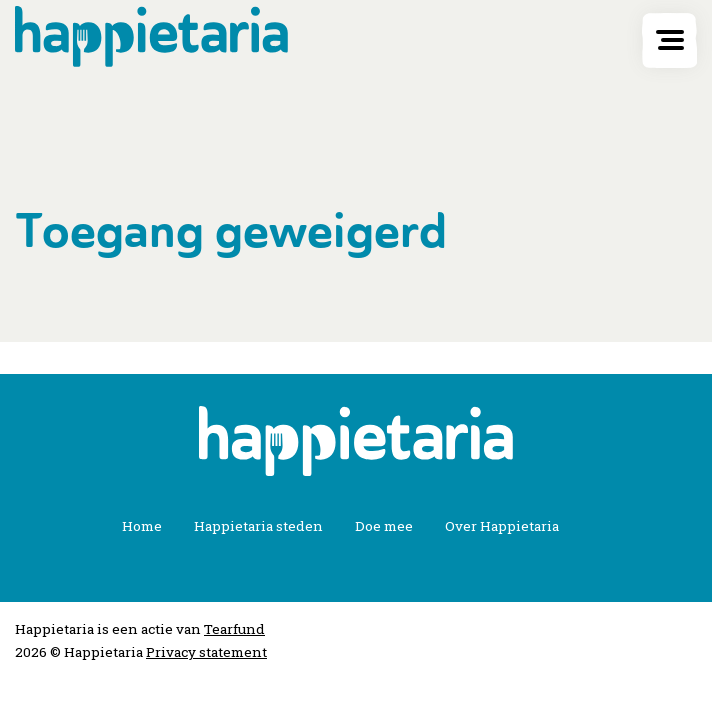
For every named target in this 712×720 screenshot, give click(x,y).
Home (142, 526)
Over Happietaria (502, 526)
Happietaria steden (258, 526)
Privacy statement (206, 652)
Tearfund (234, 629)
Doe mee (384, 526)
